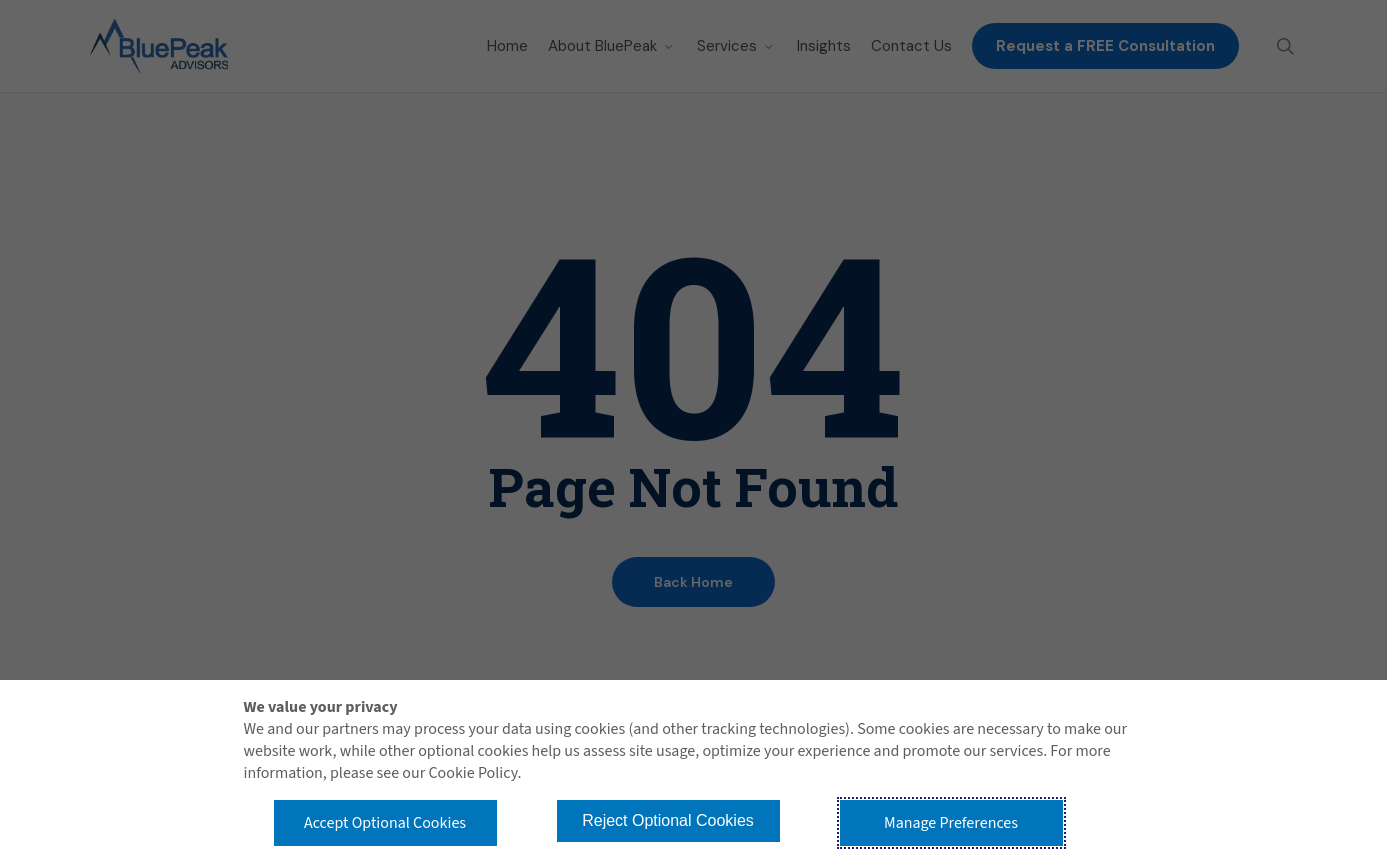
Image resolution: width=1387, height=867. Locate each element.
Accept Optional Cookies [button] (385, 823)
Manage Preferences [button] (951, 823)
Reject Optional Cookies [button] (668, 820)
